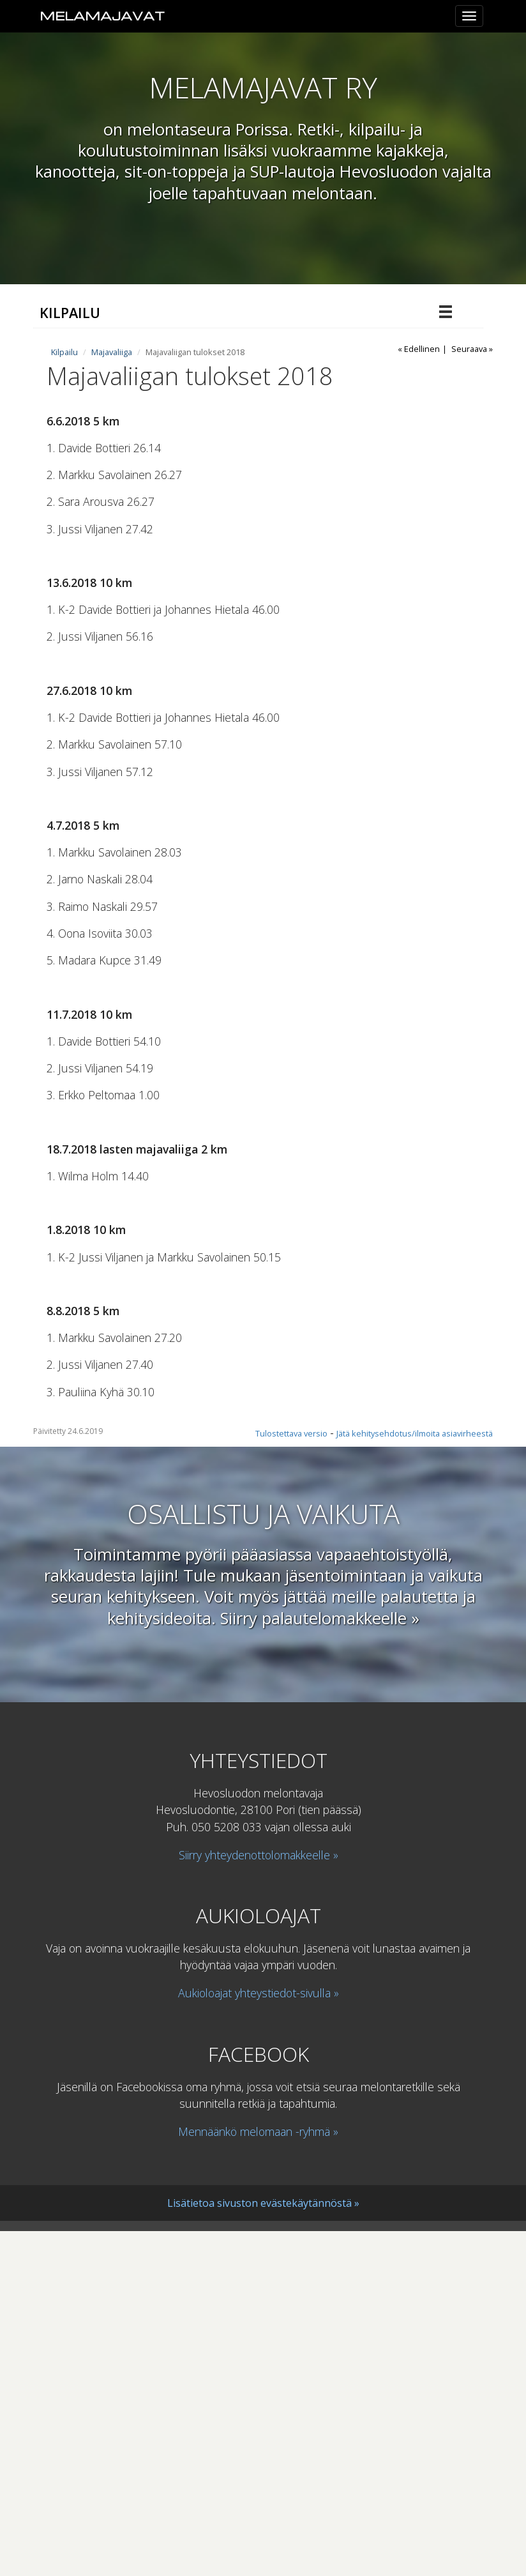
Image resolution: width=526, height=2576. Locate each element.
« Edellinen (419, 694)
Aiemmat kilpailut (87, 596)
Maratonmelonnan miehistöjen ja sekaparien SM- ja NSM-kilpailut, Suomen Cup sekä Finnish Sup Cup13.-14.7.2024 (206, 654)
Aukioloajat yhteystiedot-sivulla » (258, 2338)
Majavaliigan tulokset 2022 (123, 545)
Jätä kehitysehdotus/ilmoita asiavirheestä (414, 1779)
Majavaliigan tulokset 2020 (123, 418)
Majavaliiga (73, 342)
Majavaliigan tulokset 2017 (123, 494)
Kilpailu (70, 312)
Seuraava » (472, 694)
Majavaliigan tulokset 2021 (123, 393)
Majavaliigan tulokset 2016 (123, 520)
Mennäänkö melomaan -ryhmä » (258, 2477)
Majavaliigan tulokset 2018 (125, 469)
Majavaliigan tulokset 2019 (123, 443)
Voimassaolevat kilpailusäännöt (122, 621)
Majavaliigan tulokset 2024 (123, 367)
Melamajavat (102, 15)
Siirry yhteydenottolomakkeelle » (258, 2199)
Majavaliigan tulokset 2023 (123, 570)
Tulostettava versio (291, 1779)
